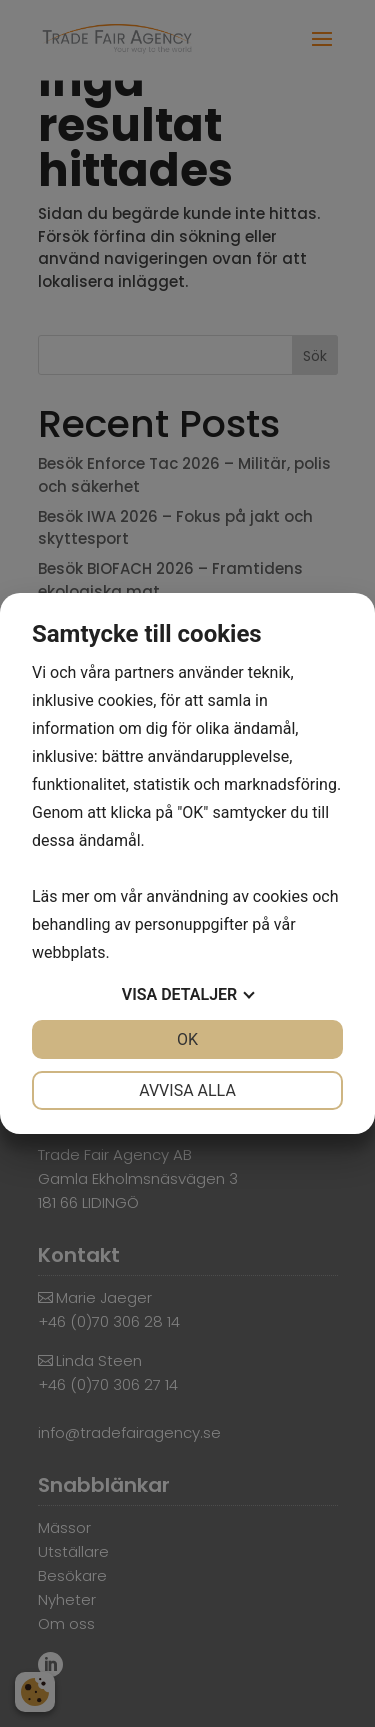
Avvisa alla (187, 1090)
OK (187, 1039)
